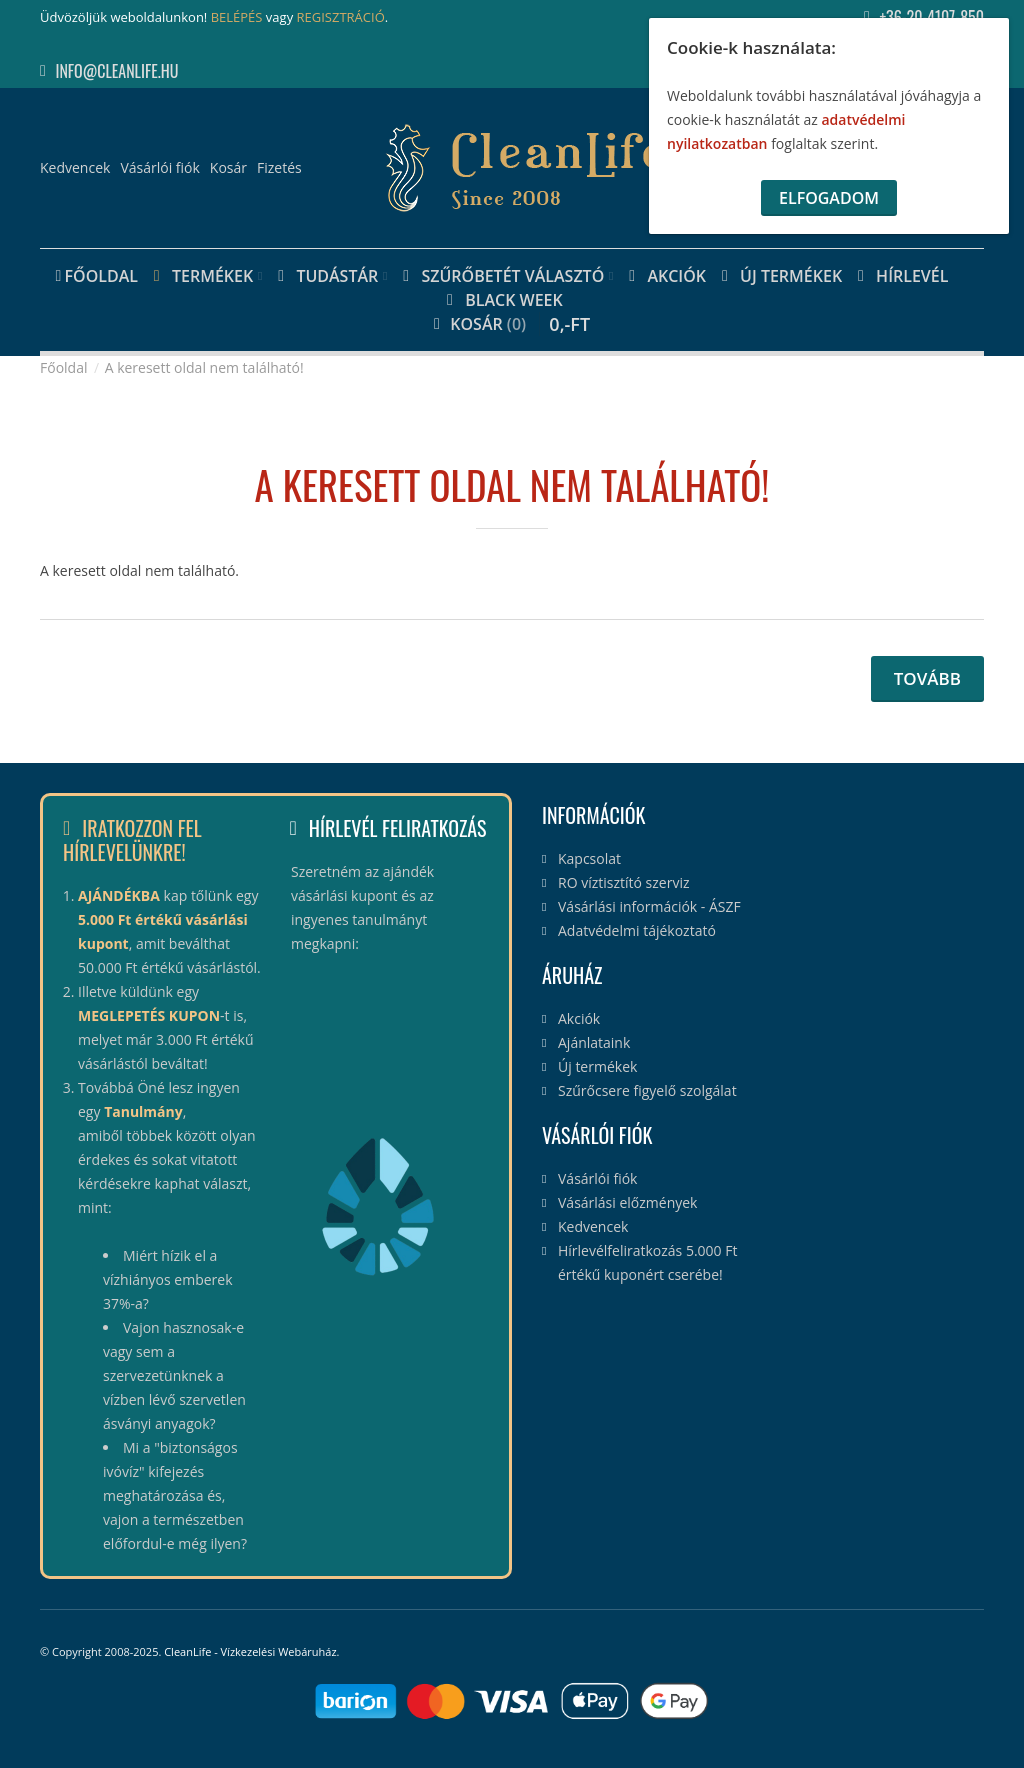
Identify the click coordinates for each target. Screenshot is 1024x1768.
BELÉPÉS (237, 17)
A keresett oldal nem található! (204, 367)
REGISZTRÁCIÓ (341, 17)
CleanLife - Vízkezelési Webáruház (250, 1651)
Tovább (927, 678)
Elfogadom (829, 198)
